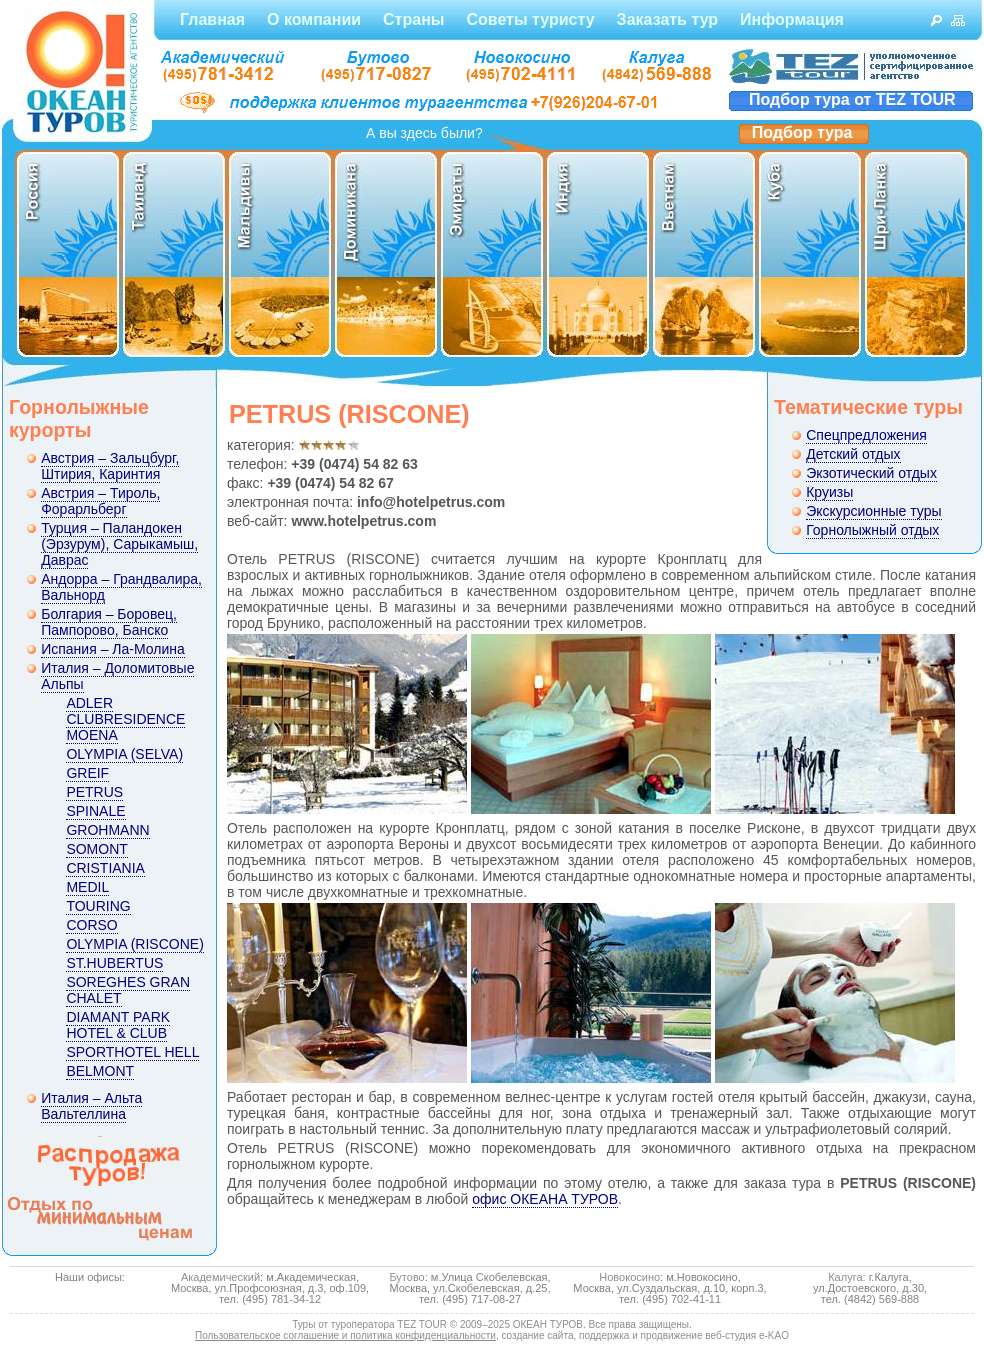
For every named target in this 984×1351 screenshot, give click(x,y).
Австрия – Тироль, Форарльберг (100, 501)
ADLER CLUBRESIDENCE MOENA (125, 719)
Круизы (829, 492)
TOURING (98, 906)
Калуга (845, 1277)
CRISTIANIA (105, 868)
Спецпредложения (866, 435)
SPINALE (95, 811)
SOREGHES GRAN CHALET (128, 990)
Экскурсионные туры (873, 511)
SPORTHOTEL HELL (132, 1052)
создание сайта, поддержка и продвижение (602, 1335)
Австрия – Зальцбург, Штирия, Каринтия (110, 466)
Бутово (406, 1277)
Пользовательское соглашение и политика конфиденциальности (345, 1335)
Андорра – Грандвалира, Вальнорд (121, 587)
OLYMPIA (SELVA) (124, 754)
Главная (212, 19)
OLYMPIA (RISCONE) (134, 944)
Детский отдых (853, 454)
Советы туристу (530, 19)
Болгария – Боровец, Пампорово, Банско (109, 622)
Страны (413, 19)
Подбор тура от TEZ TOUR (852, 99)
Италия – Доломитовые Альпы (117, 676)
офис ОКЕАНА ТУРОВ (545, 1199)
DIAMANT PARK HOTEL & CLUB (118, 1025)
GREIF (87, 773)
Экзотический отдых (871, 473)
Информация (792, 19)
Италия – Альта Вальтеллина (91, 1106)
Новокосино (629, 1277)
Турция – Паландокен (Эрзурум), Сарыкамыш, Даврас (119, 544)
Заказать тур (667, 19)
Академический (220, 1277)
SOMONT (96, 849)
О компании (314, 19)
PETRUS (94, 792)
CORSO (91, 925)
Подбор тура (802, 132)
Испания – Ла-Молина (113, 649)
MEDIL (87, 887)
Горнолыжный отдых (872, 530)
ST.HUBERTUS (114, 963)
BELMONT (100, 1071)
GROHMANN (107, 830)
